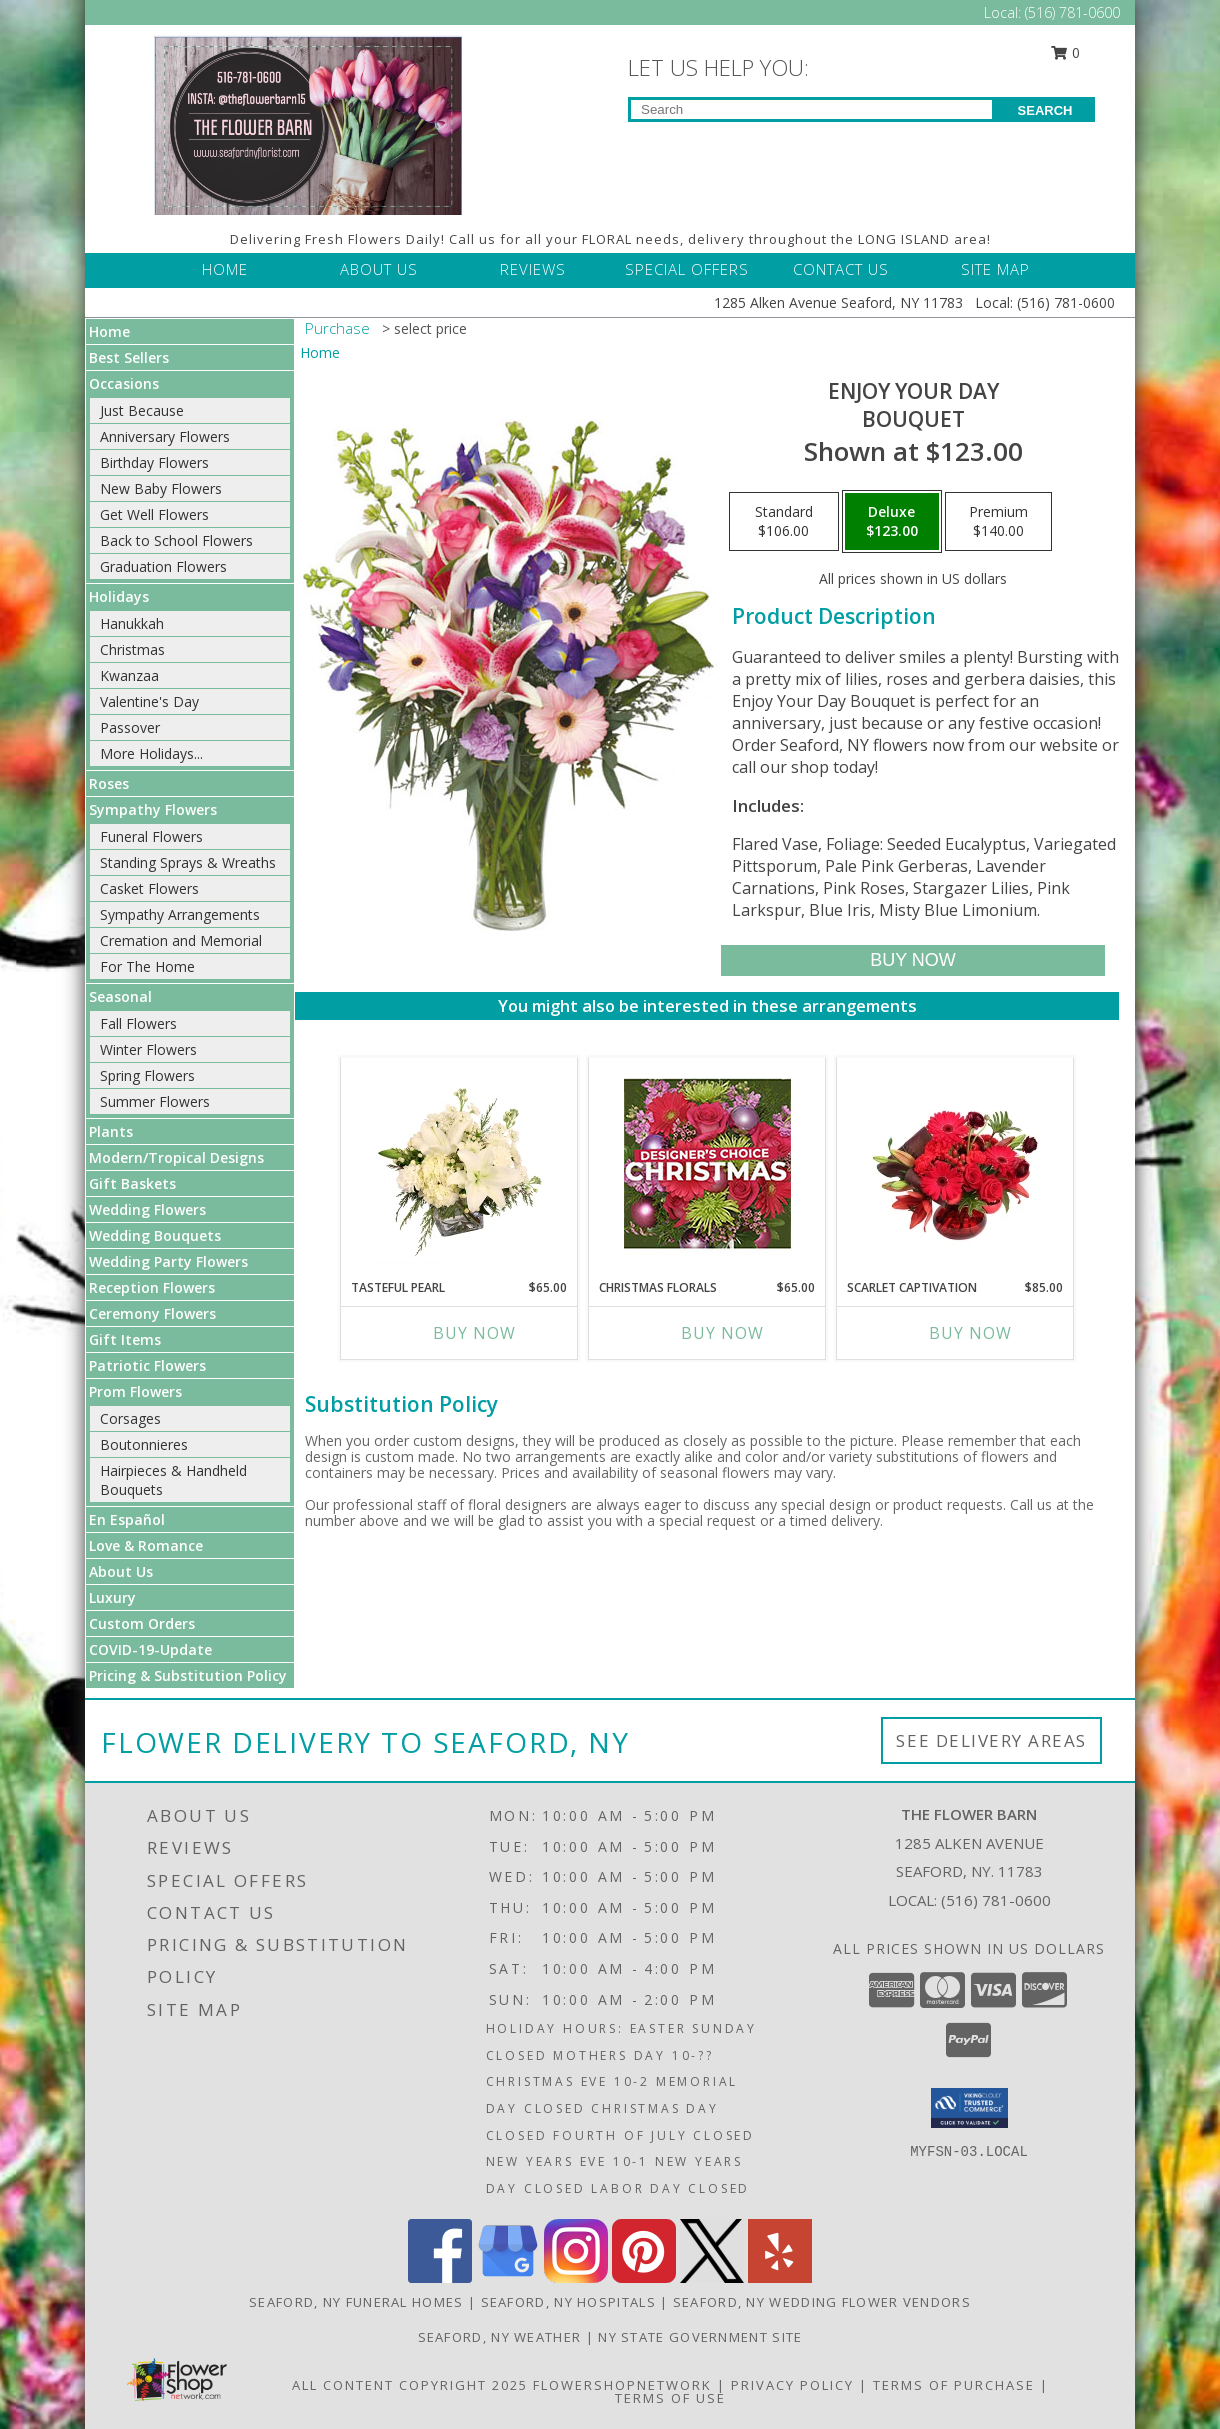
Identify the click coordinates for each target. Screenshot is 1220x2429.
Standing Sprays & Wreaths (188, 862)
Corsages (130, 1418)
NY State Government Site (700, 2337)
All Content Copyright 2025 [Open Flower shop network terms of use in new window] (410, 2385)
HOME (225, 269)
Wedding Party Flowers (168, 1261)
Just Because (142, 410)
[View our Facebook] (440, 2277)
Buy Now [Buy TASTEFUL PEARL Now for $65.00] (474, 1333)
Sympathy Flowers (153, 809)
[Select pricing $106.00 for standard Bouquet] (784, 522)
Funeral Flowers (151, 836)
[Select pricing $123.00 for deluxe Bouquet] (892, 522)
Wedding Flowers (147, 1209)
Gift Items (125, 1339)
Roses (109, 783)
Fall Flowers (138, 1023)
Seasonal (120, 996)
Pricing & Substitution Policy (188, 1675)
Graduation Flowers (163, 566)
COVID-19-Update (150, 1649)
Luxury (112, 1597)
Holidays (119, 596)
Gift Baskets (132, 1183)
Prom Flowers (135, 1391)
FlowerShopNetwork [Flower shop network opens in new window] (622, 2385)
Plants (111, 1131)
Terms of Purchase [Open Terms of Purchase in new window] (954, 2385)
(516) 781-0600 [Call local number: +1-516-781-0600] (996, 1900)
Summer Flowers (155, 1101)
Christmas (132, 649)
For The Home (147, 966)
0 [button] (1066, 52)
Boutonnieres (144, 1444)
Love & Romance (146, 1545)
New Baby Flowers (161, 488)
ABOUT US (379, 269)
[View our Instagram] (576, 2277)
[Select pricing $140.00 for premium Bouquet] (998, 522)
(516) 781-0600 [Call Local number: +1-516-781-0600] (1072, 12)
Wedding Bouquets (155, 1235)
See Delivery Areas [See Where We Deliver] (991, 1740)
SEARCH (1045, 110)
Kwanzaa (129, 675)
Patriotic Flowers (147, 1365)
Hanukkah (132, 623)
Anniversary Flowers (165, 436)
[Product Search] (811, 109)
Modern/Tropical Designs (176, 1157)
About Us (121, 1571)
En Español (127, 1519)
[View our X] (712, 2277)
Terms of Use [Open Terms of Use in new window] (670, 2398)
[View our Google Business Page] (508, 2277)
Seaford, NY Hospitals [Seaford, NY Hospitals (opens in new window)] (568, 2302)
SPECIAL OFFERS (687, 269)
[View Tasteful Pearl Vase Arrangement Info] (459, 1163)
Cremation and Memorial (181, 940)
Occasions (124, 383)
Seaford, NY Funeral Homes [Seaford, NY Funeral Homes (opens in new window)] (356, 2302)
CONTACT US (841, 269)
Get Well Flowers (154, 514)
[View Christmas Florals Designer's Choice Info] (707, 1163)
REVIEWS (533, 269)
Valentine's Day (149, 701)
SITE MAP (995, 269)
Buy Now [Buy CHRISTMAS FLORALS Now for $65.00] (722, 1333)
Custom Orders (142, 1623)
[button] (969, 2108)
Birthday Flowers (154, 462)
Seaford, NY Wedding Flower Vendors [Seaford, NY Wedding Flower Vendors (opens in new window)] (822, 2302)
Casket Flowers (149, 888)
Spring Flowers (147, 1075)
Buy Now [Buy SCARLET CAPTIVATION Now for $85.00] (970, 1333)
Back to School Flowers (176, 540)
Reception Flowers (152, 1287)
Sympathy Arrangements (180, 914)
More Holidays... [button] (151, 753)
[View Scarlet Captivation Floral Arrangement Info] (955, 1163)
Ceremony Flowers (152, 1313)
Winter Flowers (148, 1049)
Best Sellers (129, 357)
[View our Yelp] (780, 2277)
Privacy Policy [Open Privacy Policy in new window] (792, 2385)
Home (109, 331)
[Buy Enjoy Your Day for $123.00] (912, 960)
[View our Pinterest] (644, 2277)
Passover (130, 727)
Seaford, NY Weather (500, 2337)
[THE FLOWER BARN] (308, 123)
